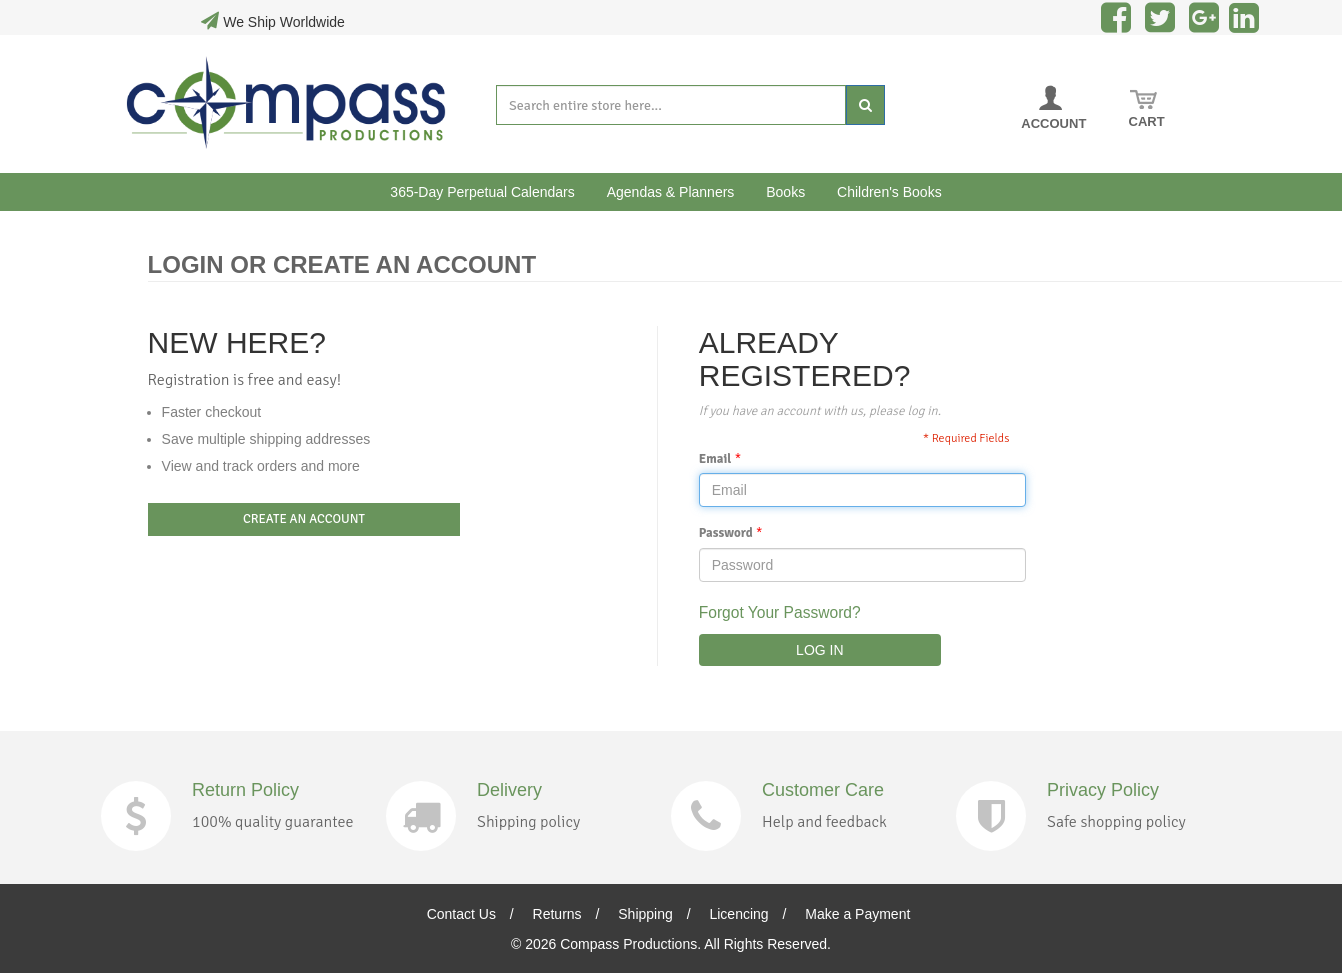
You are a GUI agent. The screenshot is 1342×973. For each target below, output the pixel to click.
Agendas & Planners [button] (671, 192)
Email (715, 459)
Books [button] (785, 192)
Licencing (738, 914)
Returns (557, 914)
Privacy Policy (1103, 790)
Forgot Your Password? (780, 612)
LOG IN (819, 650)
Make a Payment (857, 914)
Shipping (645, 914)
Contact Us (461, 914)
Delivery (509, 790)
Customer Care (823, 790)
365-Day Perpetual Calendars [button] (482, 192)
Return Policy (245, 790)
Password (726, 533)
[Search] (865, 105)
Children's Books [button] (889, 192)
